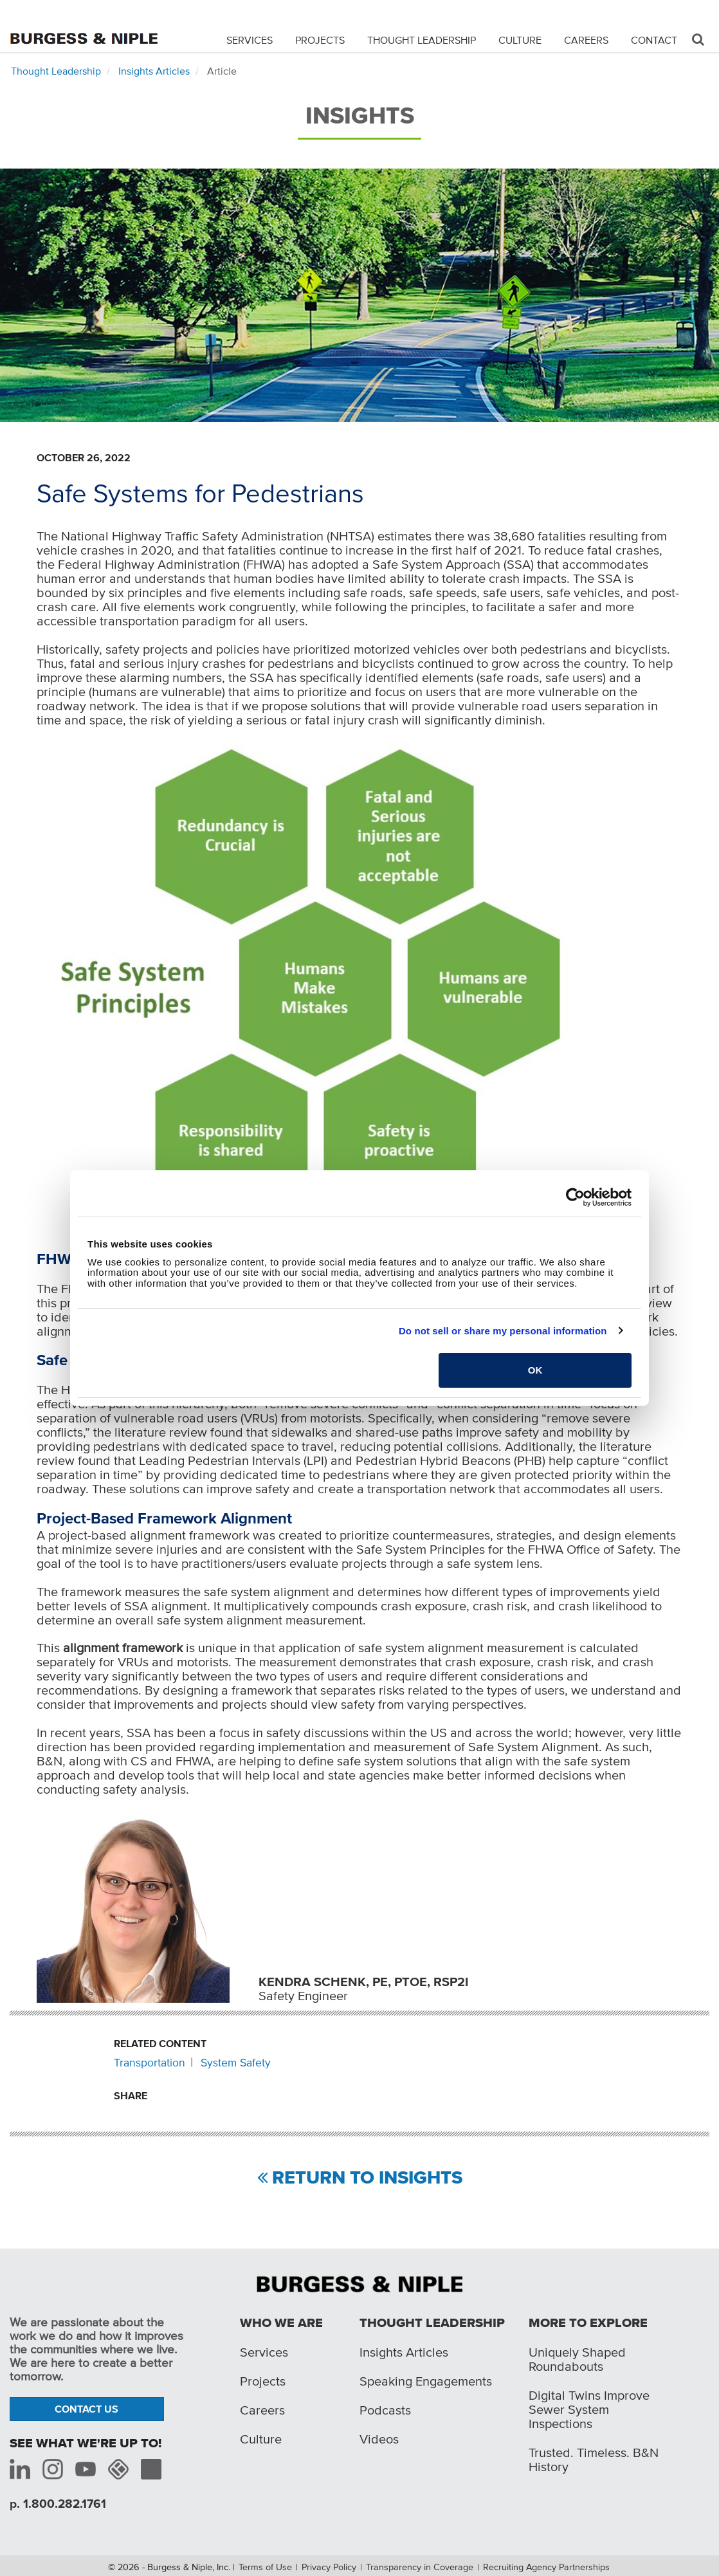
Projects (320, 40)
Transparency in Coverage (419, 2567)
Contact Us (86, 2409)
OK (535, 1370)
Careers (586, 40)
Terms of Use (265, 2567)
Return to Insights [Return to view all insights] (367, 2178)
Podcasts (385, 2410)
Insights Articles (154, 71)
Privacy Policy (329, 2567)
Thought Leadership (421, 40)
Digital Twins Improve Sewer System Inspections (589, 2409)
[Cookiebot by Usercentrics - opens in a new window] (575, 1197)
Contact (654, 40)
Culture (520, 40)
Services (249, 40)
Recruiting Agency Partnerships (546, 2567)
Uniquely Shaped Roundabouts (577, 2359)
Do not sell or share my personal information (503, 1330)
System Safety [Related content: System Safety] (236, 2062)
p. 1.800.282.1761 (58, 2503)
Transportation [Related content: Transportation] (149, 2062)
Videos (379, 2439)
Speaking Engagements (426, 2381)
